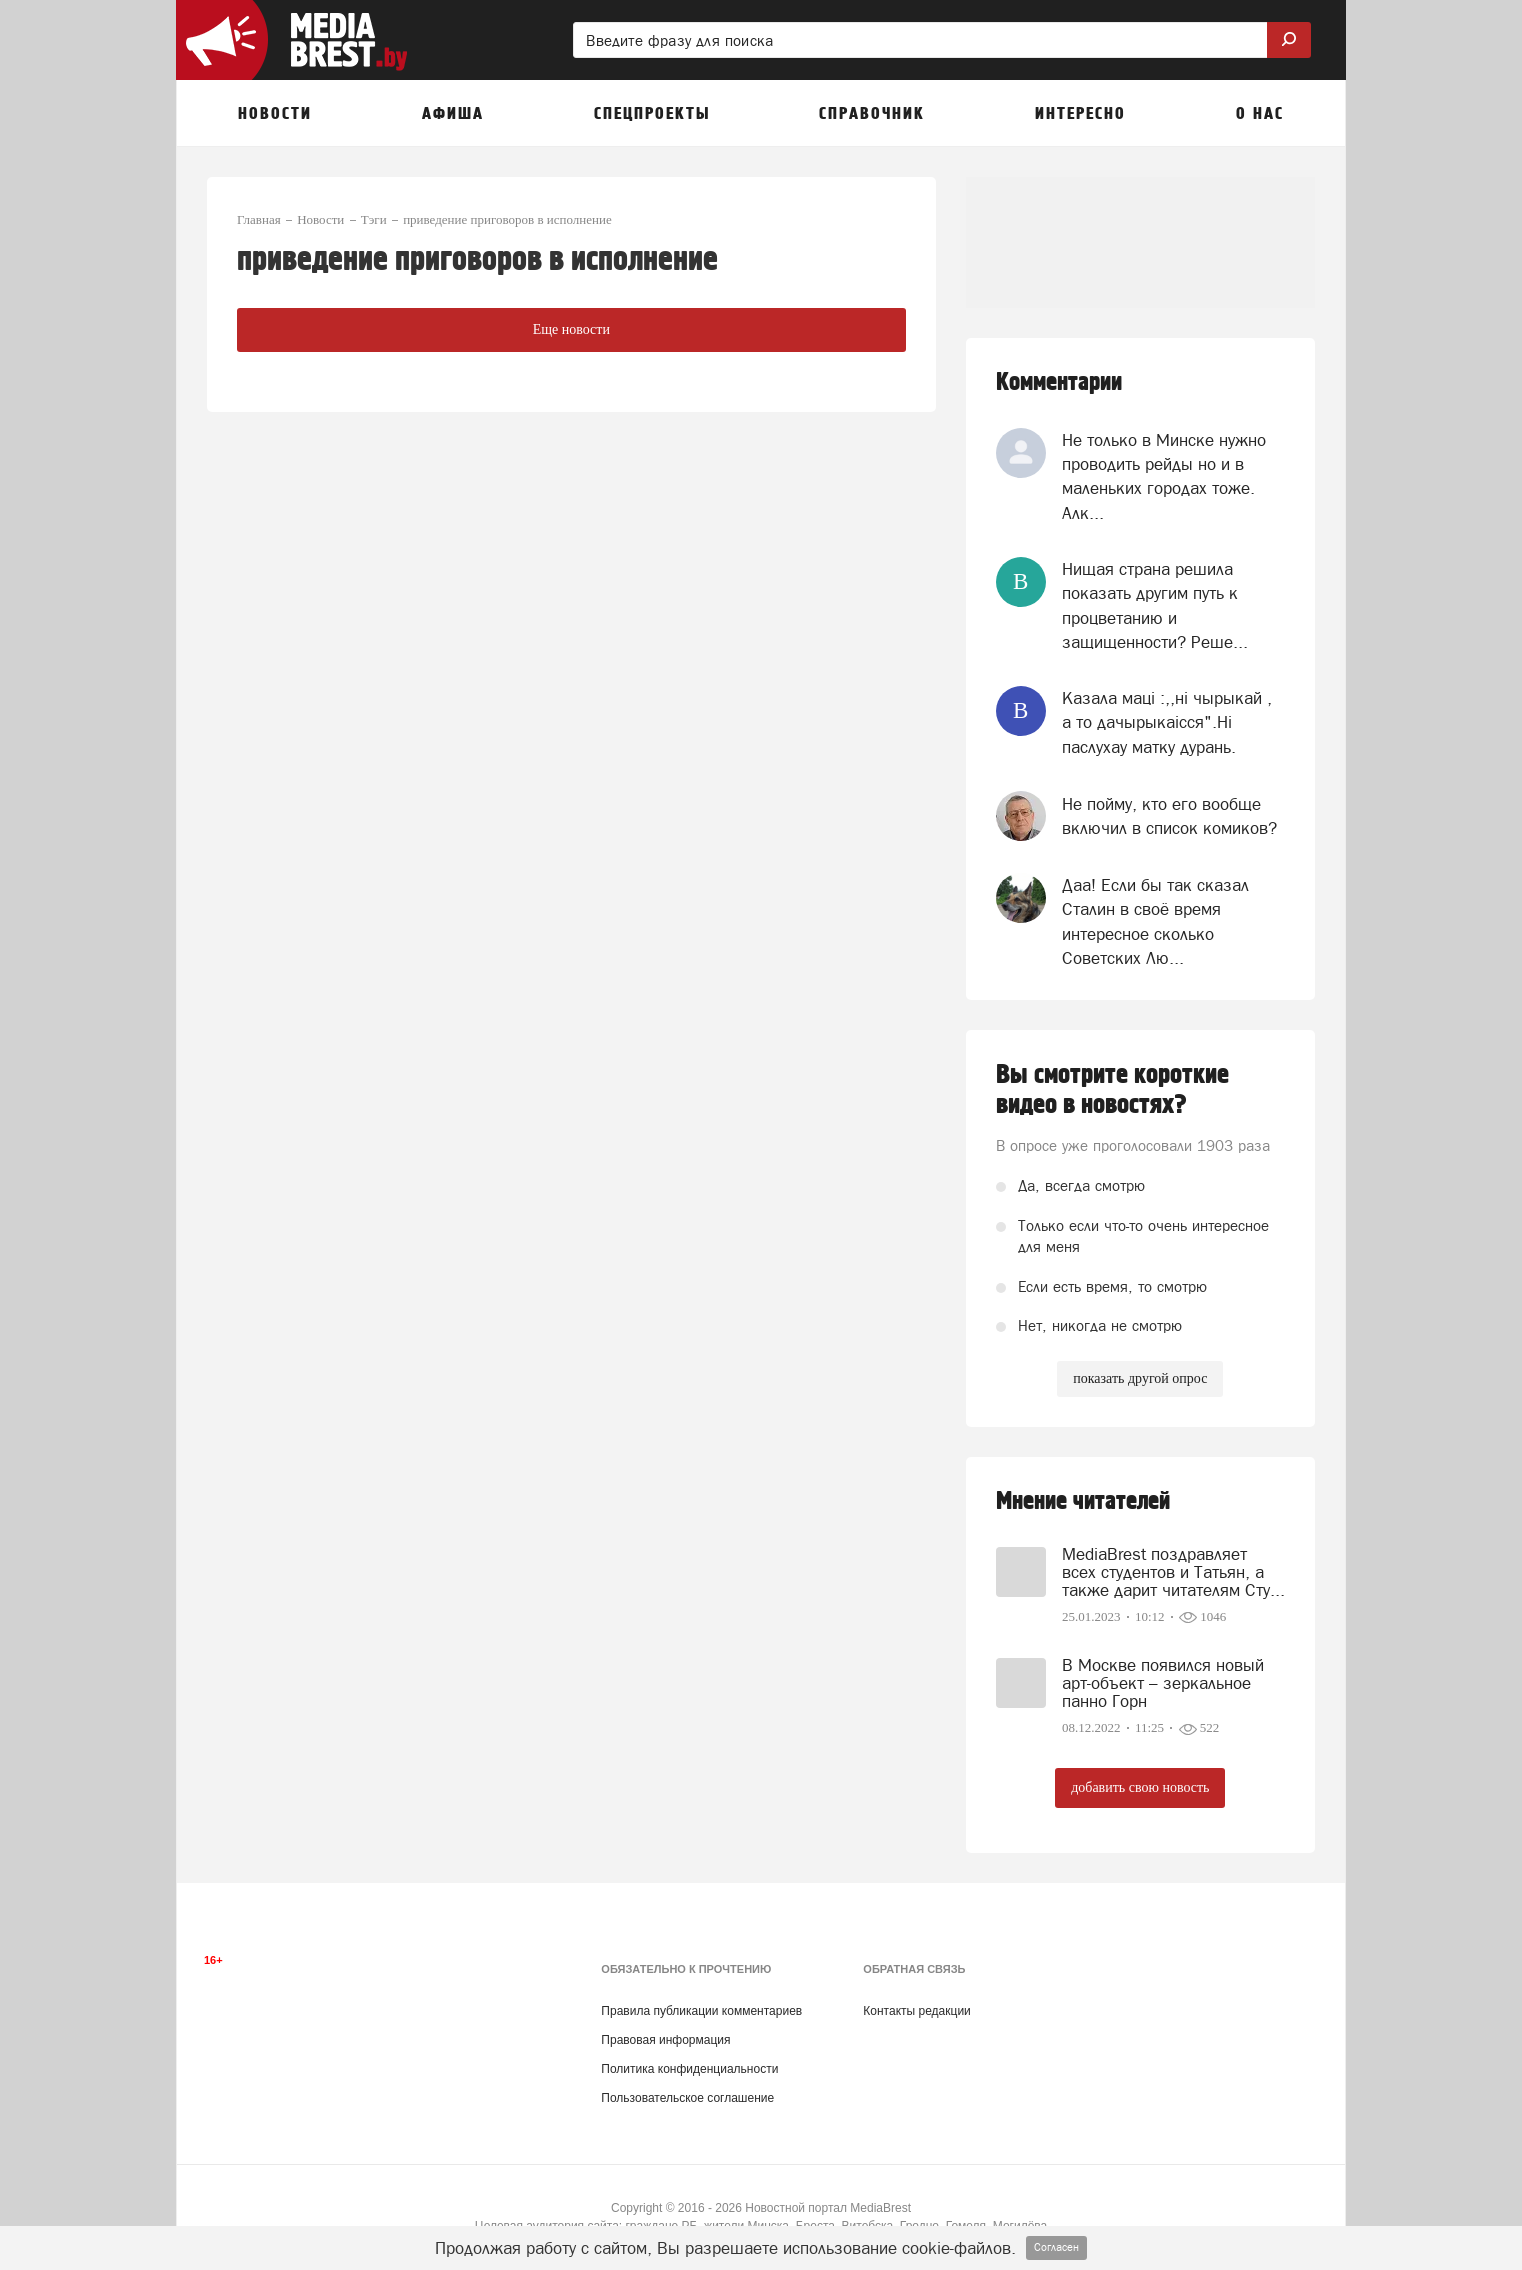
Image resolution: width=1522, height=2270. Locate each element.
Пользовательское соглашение (687, 2098)
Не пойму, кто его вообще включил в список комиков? (1169, 816)
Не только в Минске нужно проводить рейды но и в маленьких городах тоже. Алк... (1164, 476)
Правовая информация (665, 2040)
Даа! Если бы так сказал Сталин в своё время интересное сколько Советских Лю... (1155, 921)
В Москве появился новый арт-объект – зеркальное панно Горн (1163, 1683)
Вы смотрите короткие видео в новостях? (1112, 1090)
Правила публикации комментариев (701, 2011)
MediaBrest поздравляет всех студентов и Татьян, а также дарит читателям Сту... (1173, 1572)
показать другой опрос (1140, 1378)
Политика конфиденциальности (689, 2069)
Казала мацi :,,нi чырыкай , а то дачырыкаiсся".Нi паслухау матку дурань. (1167, 722)
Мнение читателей (1083, 1501)
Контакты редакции (916, 2011)
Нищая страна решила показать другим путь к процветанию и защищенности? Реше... (1155, 605)
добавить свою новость (1140, 1787)
